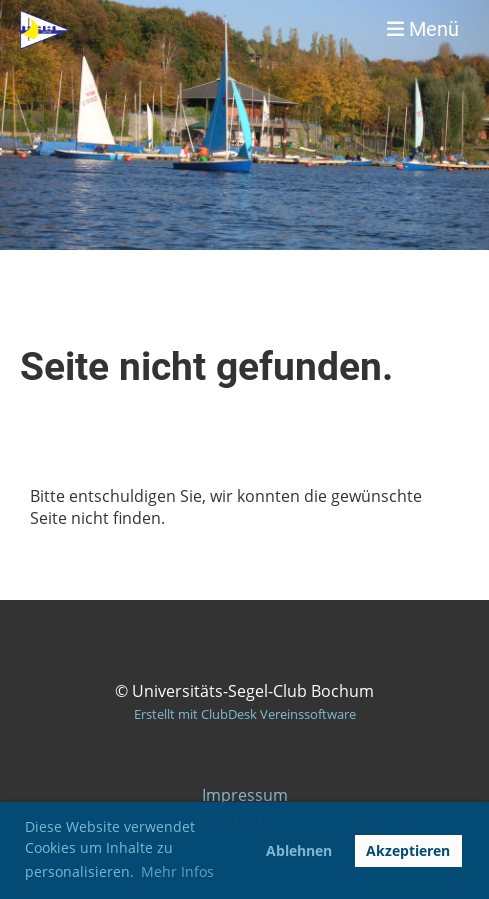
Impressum (245, 795)
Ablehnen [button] (299, 850)
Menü (423, 29)
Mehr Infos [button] (177, 871)
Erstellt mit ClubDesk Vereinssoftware (245, 714)
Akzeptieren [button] (408, 850)
